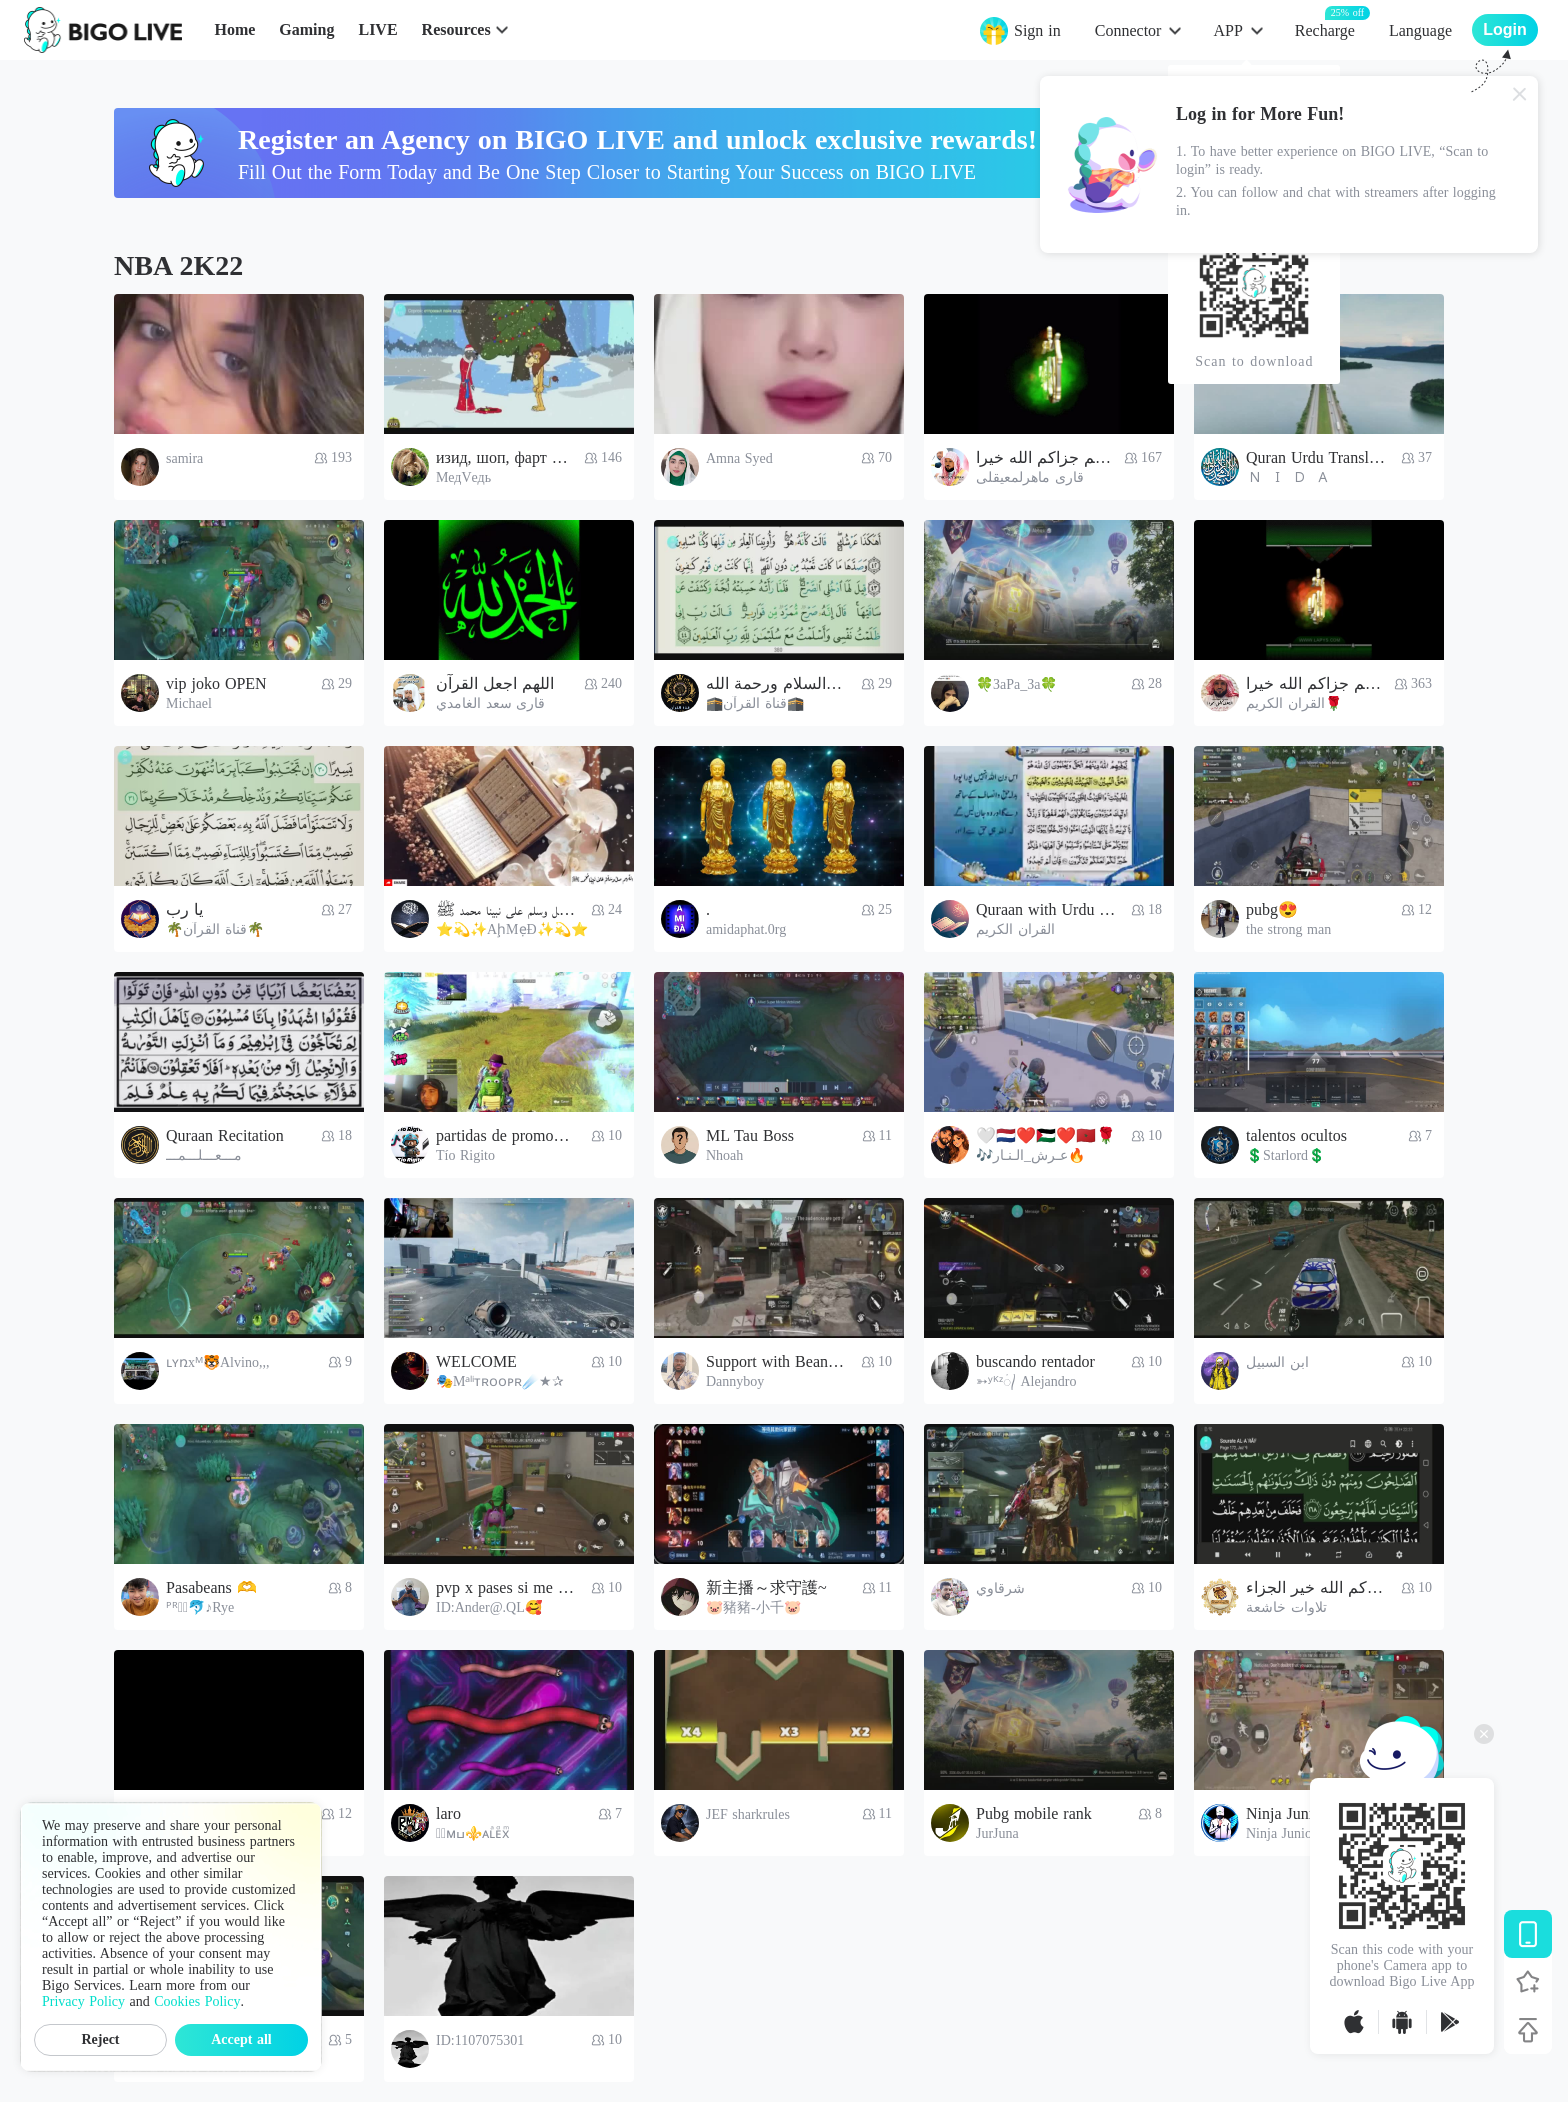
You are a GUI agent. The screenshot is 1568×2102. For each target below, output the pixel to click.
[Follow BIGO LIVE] (1528, 1982)
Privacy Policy (83, 2001)
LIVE (377, 29)
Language (1420, 30)
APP (1227, 30)
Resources (456, 29)
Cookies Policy (197, 2001)
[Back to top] (1528, 2030)
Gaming (306, 29)
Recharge (1325, 29)
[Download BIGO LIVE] (1528, 1934)
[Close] (1520, 94)
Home (234, 29)
